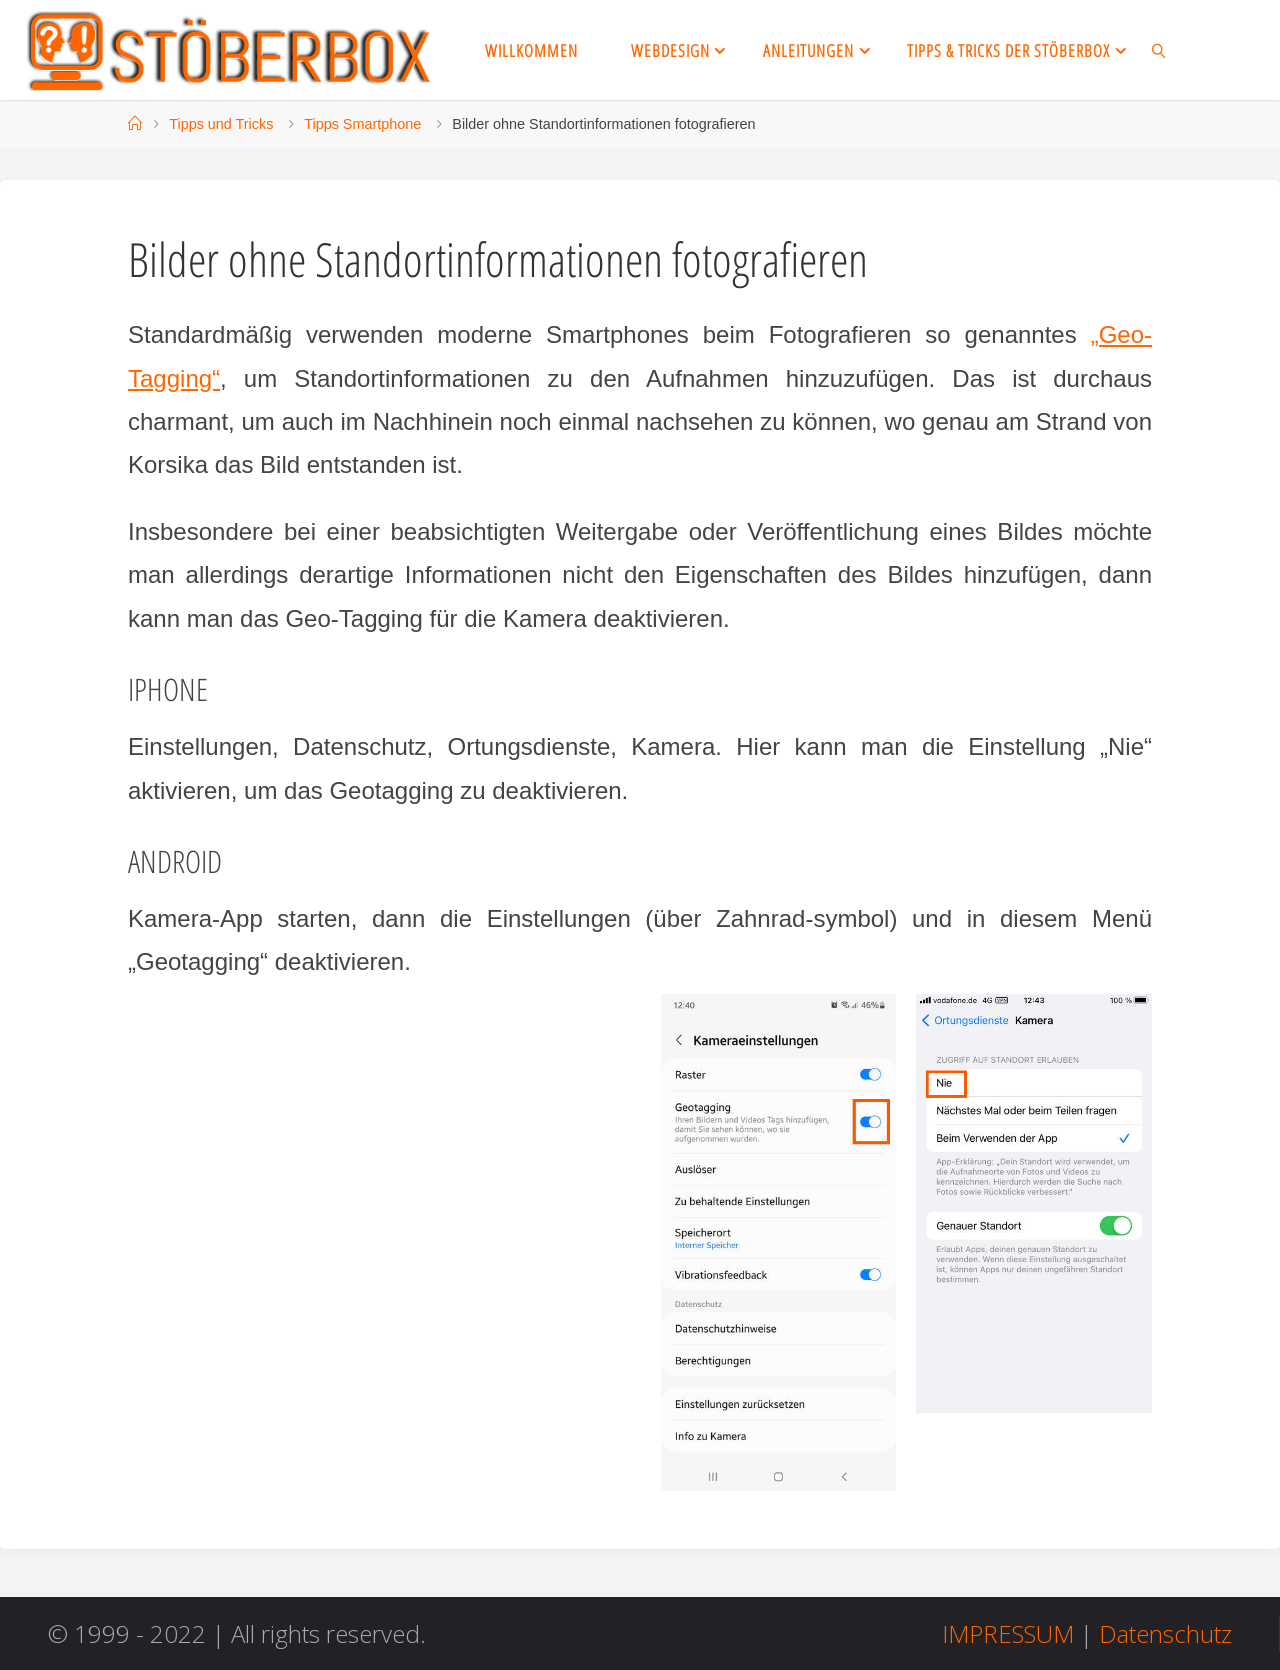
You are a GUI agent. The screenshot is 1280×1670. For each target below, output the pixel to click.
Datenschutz (1165, 1633)
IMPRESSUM (1008, 1633)
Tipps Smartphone (362, 124)
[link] (1159, 50)
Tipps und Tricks (221, 124)
